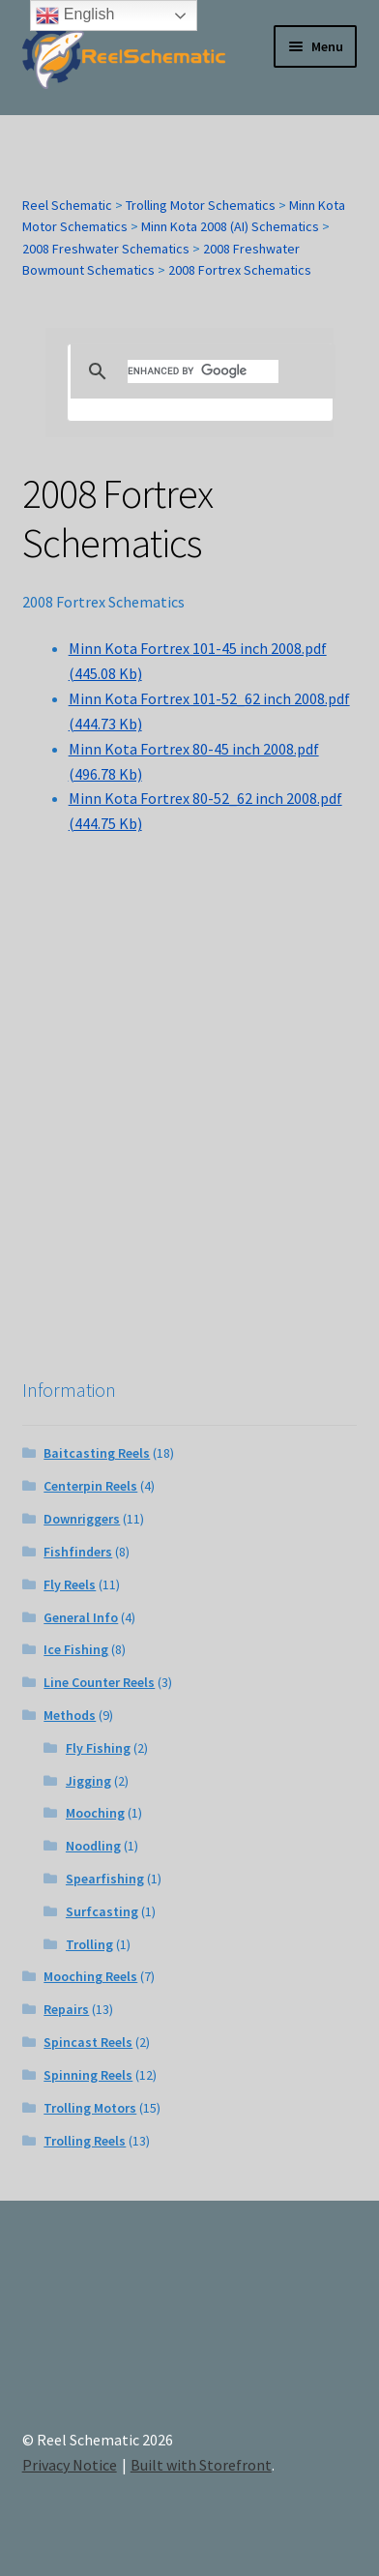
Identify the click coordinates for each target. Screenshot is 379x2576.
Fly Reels (70, 1584)
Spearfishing (105, 1878)
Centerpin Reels (90, 1486)
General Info (81, 1617)
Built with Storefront (201, 2464)
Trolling (89, 1944)
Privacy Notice (69, 2464)
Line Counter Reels (99, 1682)
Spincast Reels (88, 2042)
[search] (203, 371)
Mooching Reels (90, 1976)
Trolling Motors (90, 2108)
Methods (70, 1715)
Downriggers (82, 1518)
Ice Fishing (76, 1649)
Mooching (95, 1812)
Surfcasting (102, 1911)
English (75, 15)
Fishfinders (78, 1551)
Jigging (88, 1781)
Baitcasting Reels (97, 1453)
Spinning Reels (88, 2075)
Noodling (93, 1845)
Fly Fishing (98, 1748)
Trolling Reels (85, 2140)
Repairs (66, 2009)
